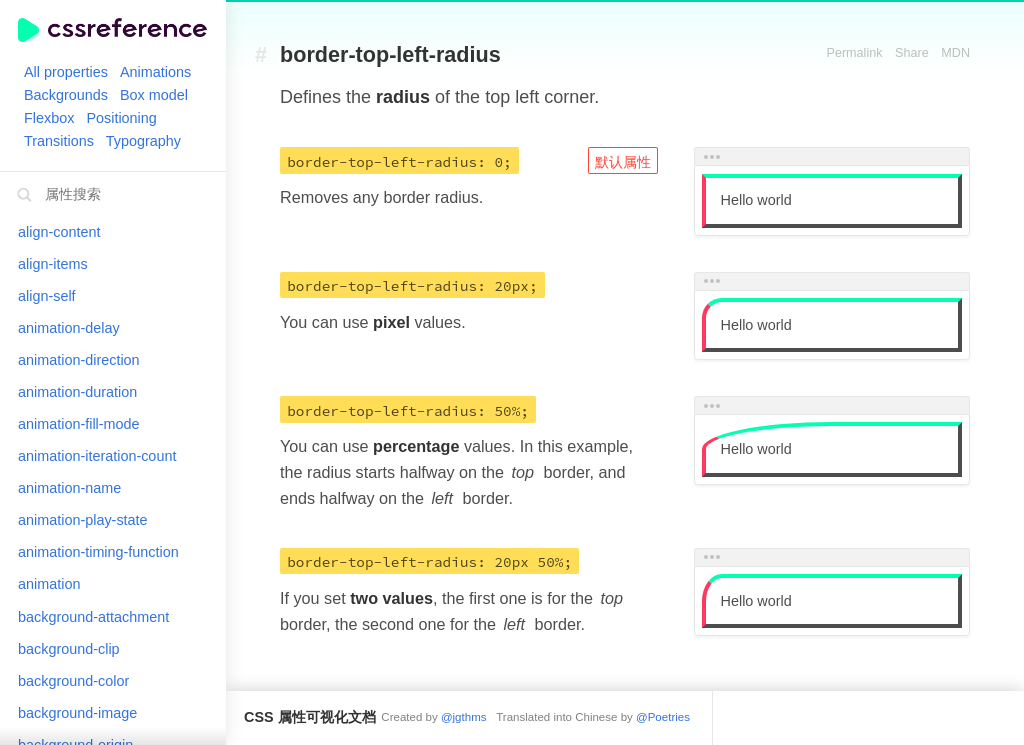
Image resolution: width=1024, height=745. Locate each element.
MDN (955, 53)
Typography (143, 141)
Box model (154, 95)
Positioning (121, 118)
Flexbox (49, 118)
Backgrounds (66, 95)
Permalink (855, 53)
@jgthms (464, 717)
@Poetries (663, 717)
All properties (66, 72)
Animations (155, 72)
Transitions (59, 141)
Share (912, 53)
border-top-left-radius (390, 55)
